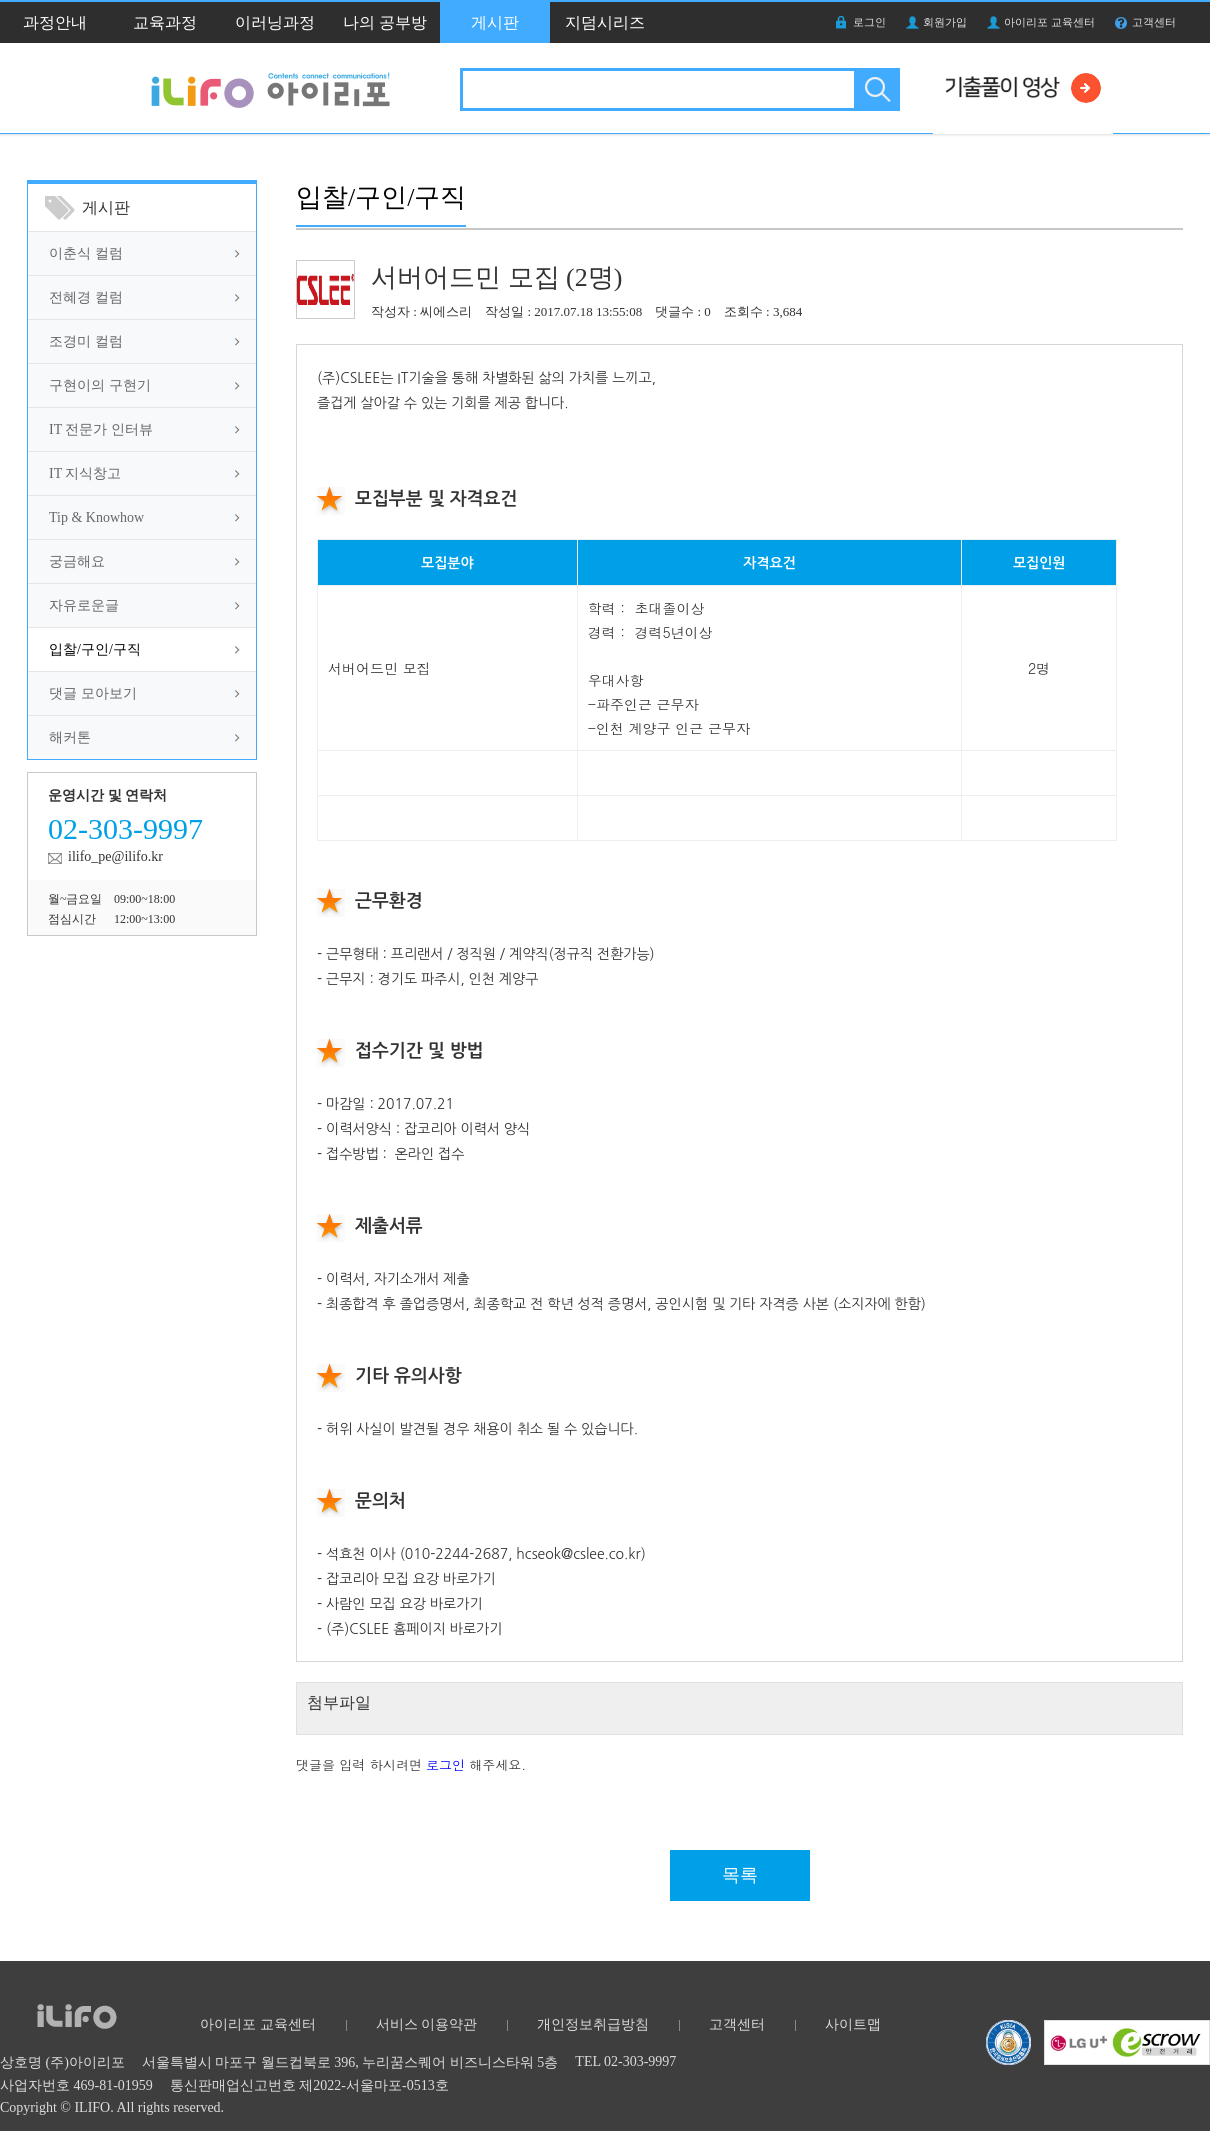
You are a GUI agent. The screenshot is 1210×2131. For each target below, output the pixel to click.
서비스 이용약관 (427, 2024)
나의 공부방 (385, 22)
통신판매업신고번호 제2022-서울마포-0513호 (309, 2085)
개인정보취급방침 (593, 2024)
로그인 (869, 22)
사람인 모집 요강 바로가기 (404, 1604)
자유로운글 (84, 605)
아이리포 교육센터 (1049, 22)
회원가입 (945, 22)
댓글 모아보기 (93, 693)
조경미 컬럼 (86, 341)
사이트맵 (853, 2024)
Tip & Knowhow (96, 517)
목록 (740, 1875)
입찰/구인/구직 (95, 649)
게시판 (495, 22)
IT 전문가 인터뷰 (101, 429)
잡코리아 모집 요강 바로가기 (411, 1579)
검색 (875, 89)
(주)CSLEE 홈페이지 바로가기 (414, 1629)
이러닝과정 (275, 22)
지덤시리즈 (605, 22)
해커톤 (70, 737)
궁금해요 (77, 561)
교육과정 (165, 22)
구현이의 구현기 (100, 385)
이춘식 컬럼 (86, 253)
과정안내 (55, 22)
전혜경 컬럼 (86, 297)
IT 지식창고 (85, 473)
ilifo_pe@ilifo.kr (115, 856)
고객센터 (1154, 22)
